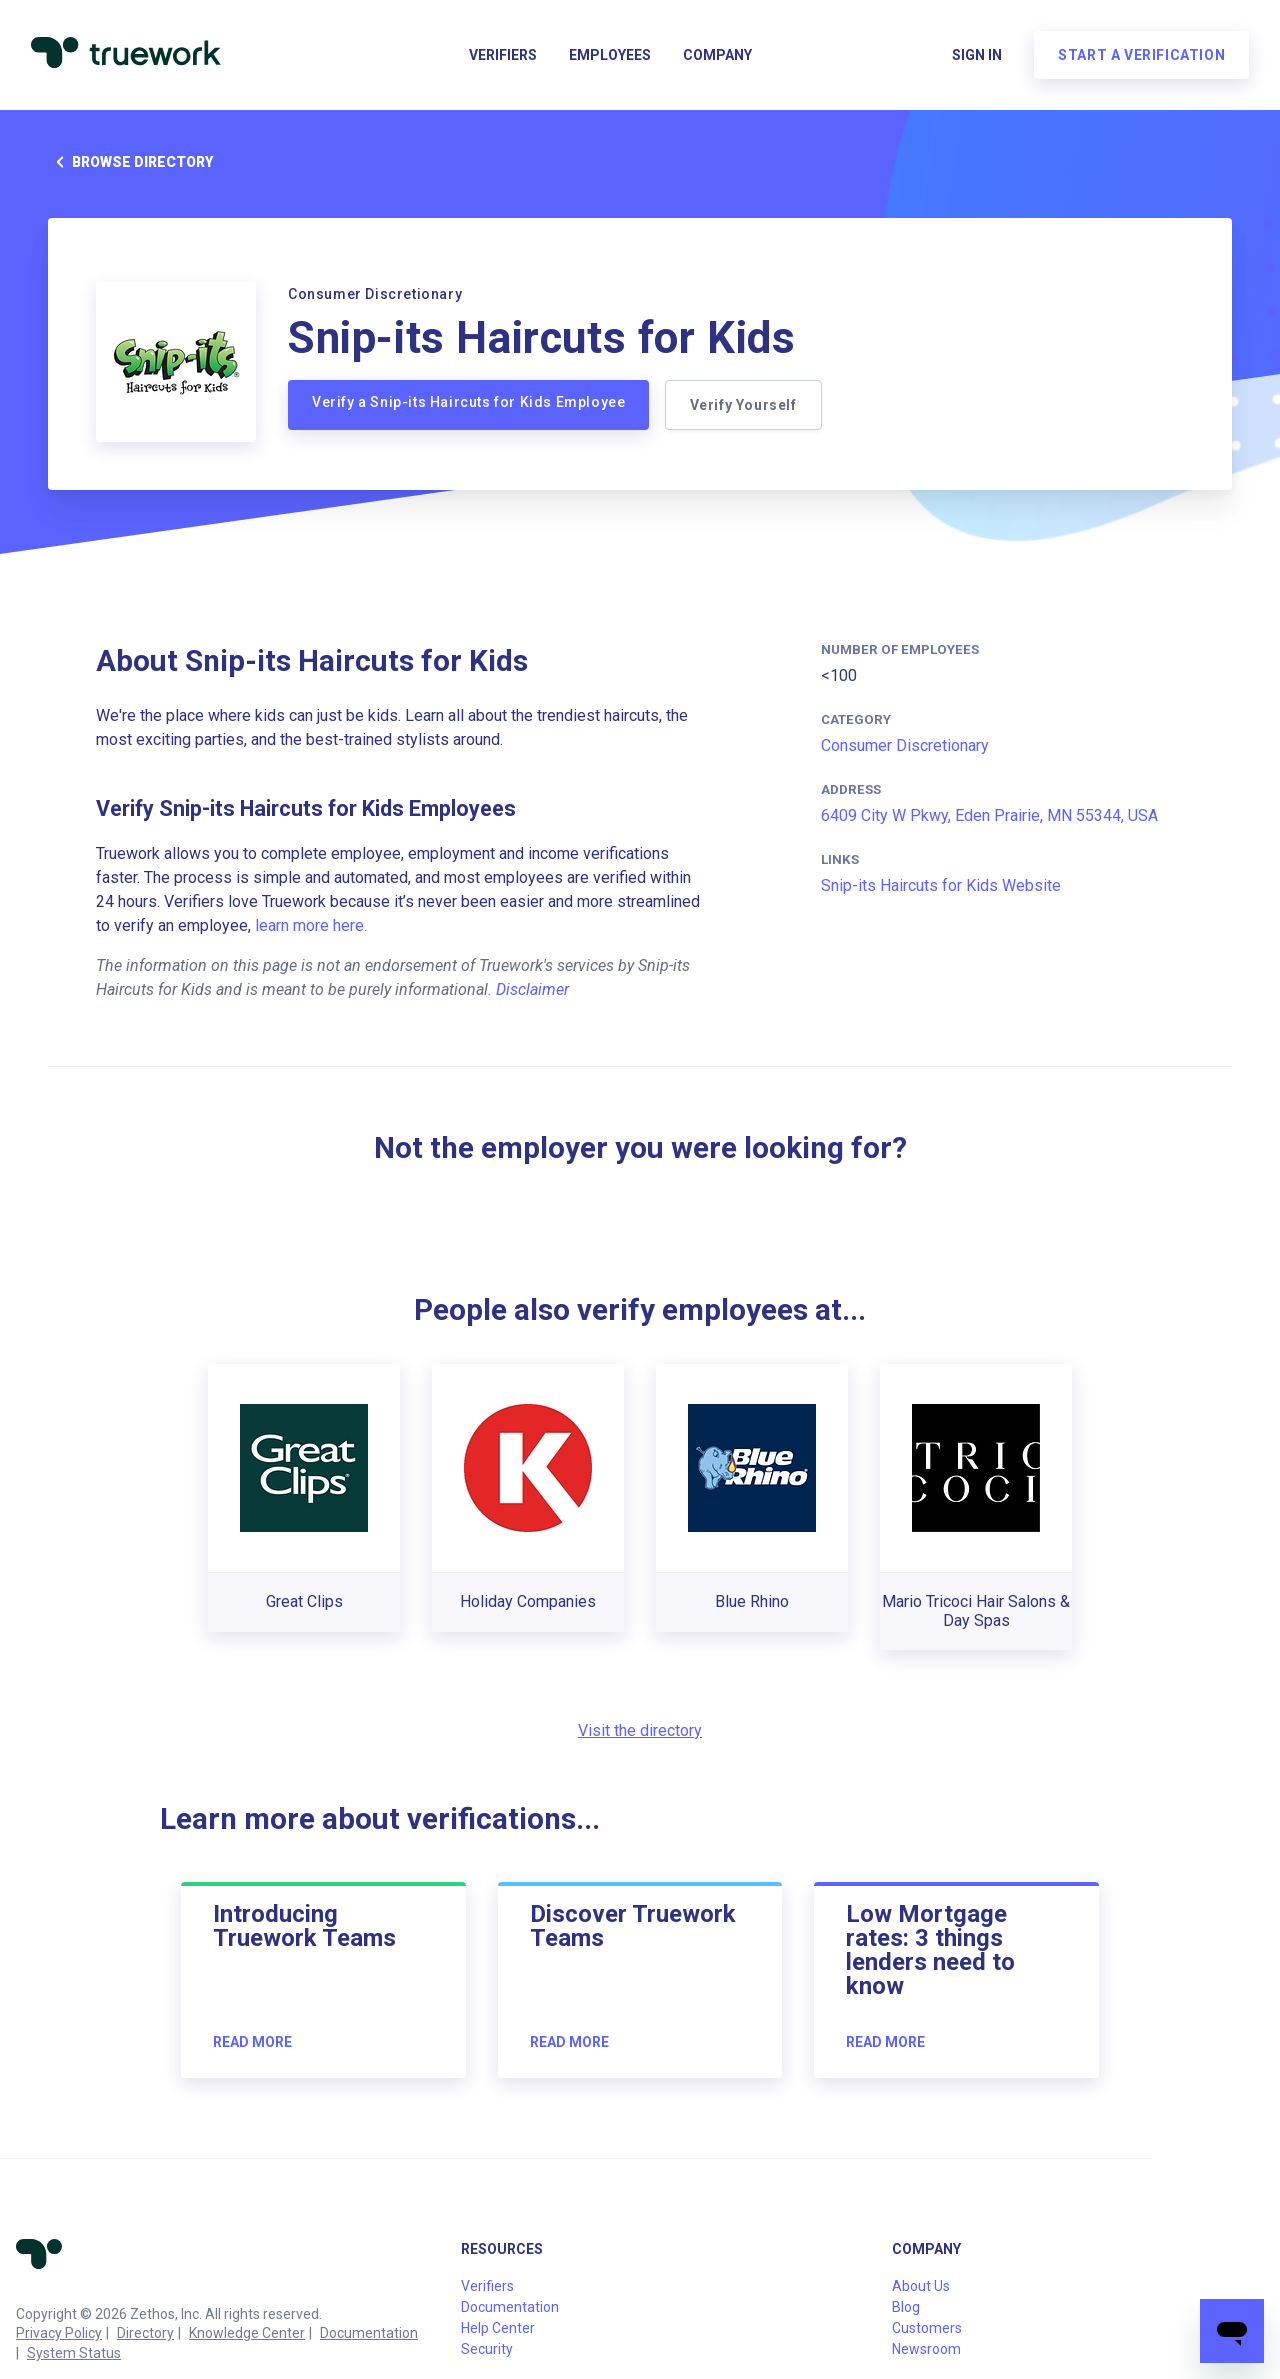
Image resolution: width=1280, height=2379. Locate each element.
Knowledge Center (247, 2333)
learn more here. (311, 925)
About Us (921, 2286)
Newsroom (926, 2349)
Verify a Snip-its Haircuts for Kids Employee (468, 402)
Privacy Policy (59, 2333)
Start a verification (1140, 56)
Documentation (369, 2333)
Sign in (976, 56)
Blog (906, 2307)
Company (717, 56)
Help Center (498, 2328)
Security (487, 2349)
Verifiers (503, 56)
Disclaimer (532, 989)
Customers (927, 2328)
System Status (74, 2353)
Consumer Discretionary (905, 745)
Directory (145, 2333)
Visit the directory (640, 1730)
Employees (610, 56)
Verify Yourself (743, 405)
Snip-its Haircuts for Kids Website (941, 885)
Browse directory (130, 162)
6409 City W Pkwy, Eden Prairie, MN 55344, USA (989, 815)
